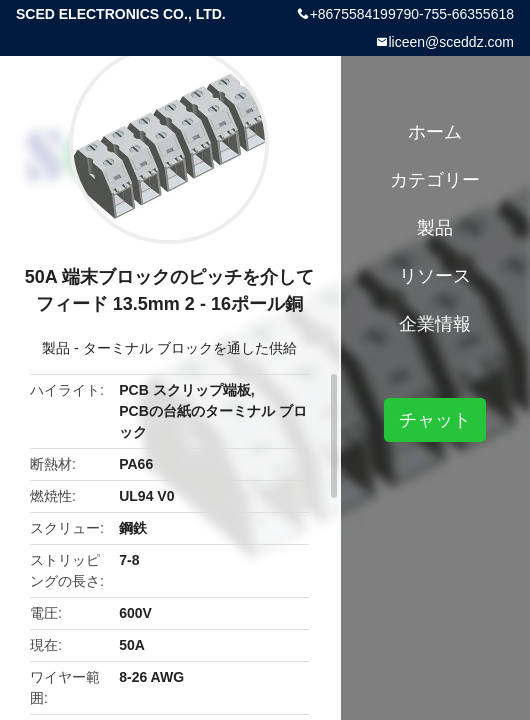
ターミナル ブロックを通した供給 (190, 348)
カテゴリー (435, 180)
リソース (435, 276)
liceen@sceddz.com (452, 42)
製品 (56, 348)
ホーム (435, 132)
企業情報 (435, 324)
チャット (435, 420)
